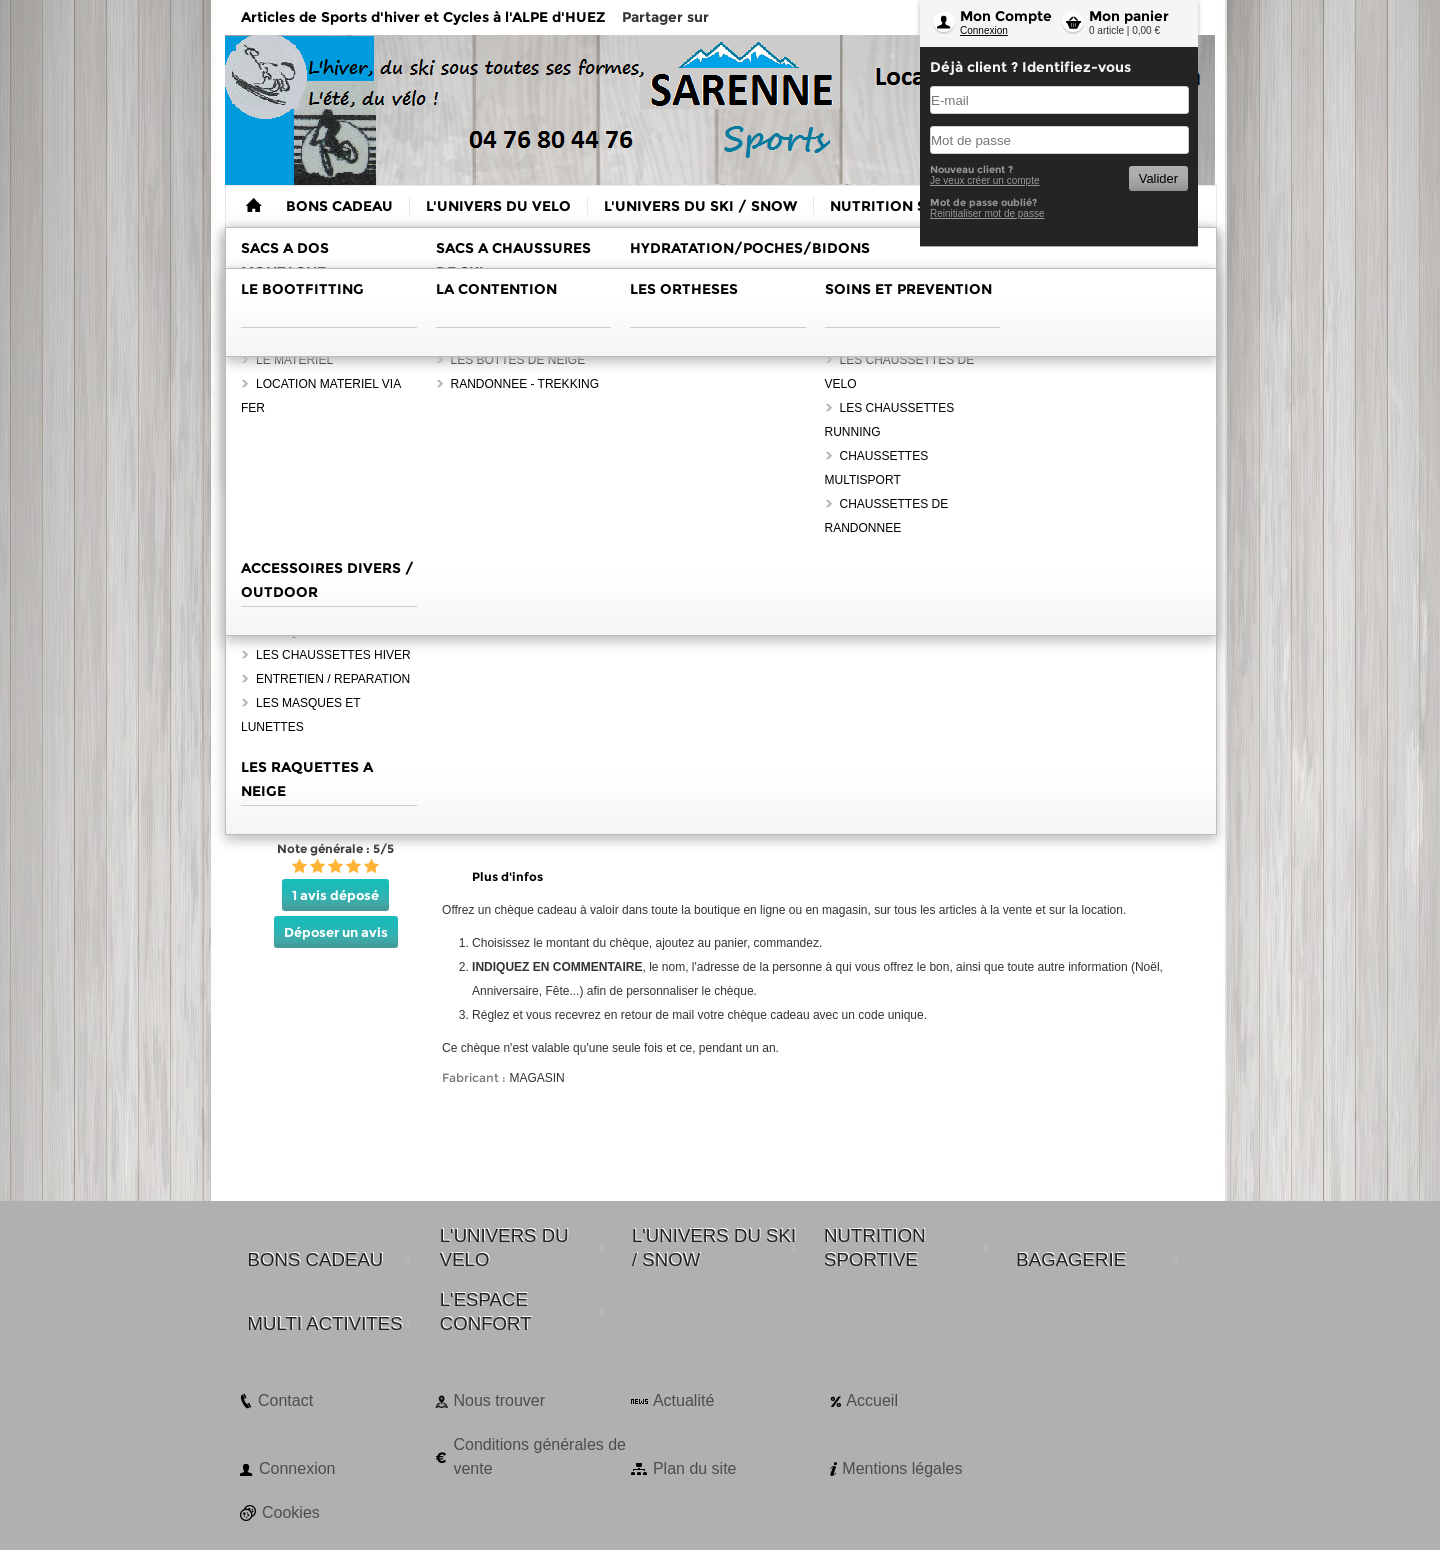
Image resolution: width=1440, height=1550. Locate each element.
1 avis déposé (335, 895)
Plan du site (695, 1468)
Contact (285, 1400)
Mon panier (1129, 16)
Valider (1158, 178)
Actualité (683, 1400)
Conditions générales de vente (539, 1456)
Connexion (984, 30)
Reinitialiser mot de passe (987, 213)
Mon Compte (1006, 16)
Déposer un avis (336, 932)
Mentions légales (902, 1468)
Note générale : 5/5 (335, 848)
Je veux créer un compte (985, 180)
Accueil (872, 1400)
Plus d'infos (507, 876)
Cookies (291, 1512)
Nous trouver (499, 1400)
